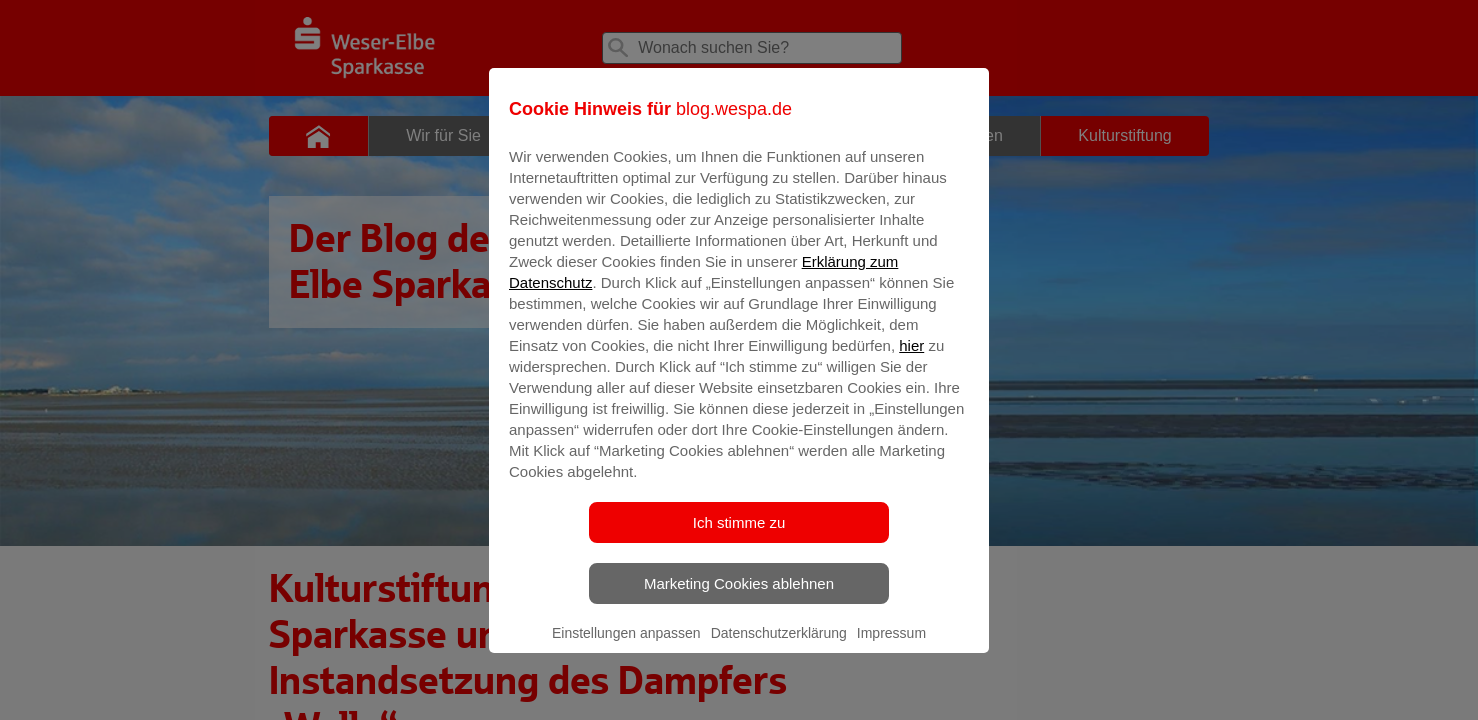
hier (911, 359)
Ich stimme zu (739, 536)
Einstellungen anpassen (626, 647)
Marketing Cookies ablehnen (739, 597)
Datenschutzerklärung (779, 647)
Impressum (891, 647)
